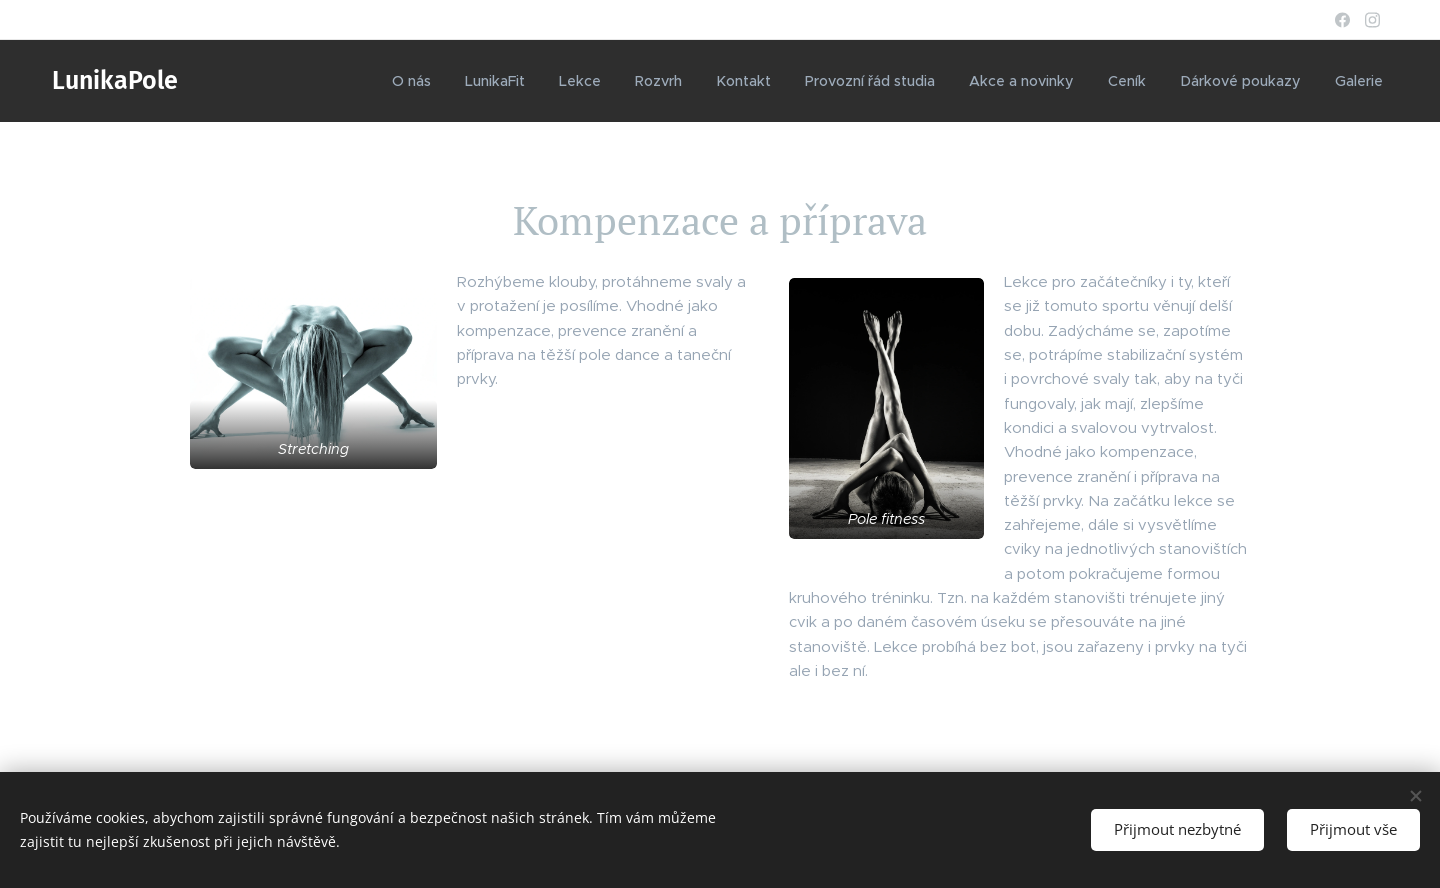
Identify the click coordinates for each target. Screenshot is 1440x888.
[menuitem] (424, 81)
